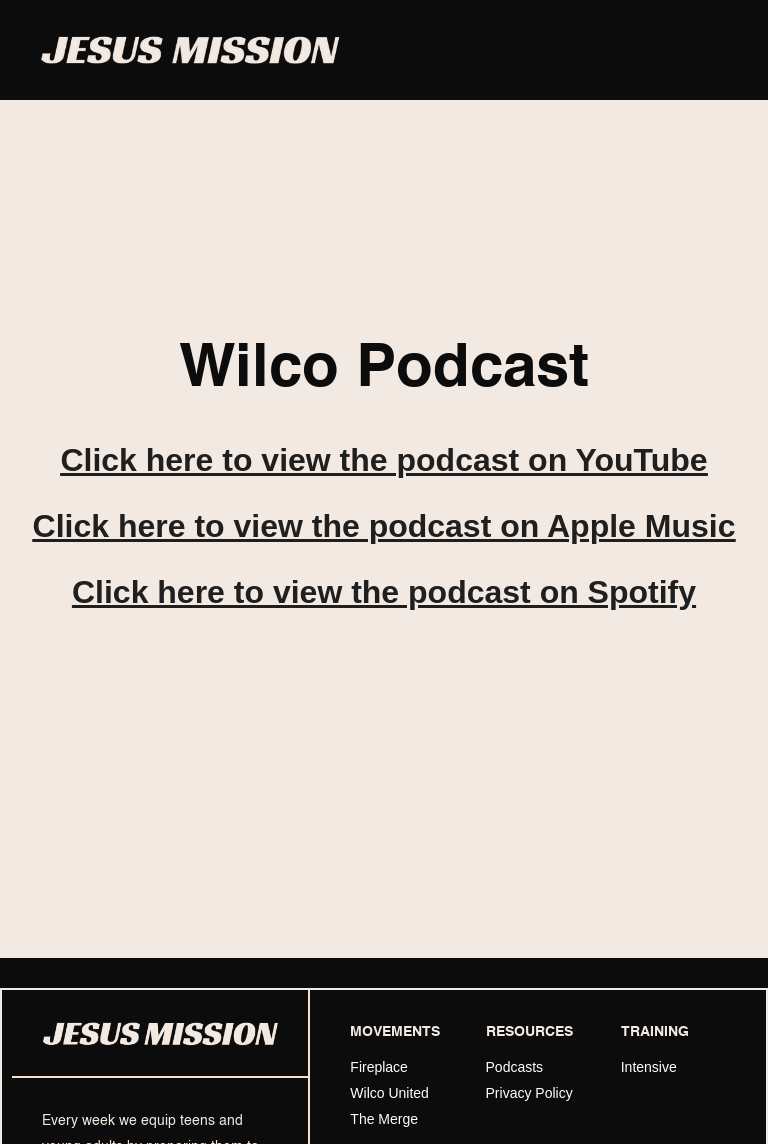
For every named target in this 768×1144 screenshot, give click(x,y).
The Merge (384, 1119)
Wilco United (389, 1093)
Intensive (649, 1067)
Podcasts (515, 1067)
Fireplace (379, 1067)
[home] (190, 50)
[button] (710, 50)
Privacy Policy (529, 1093)
